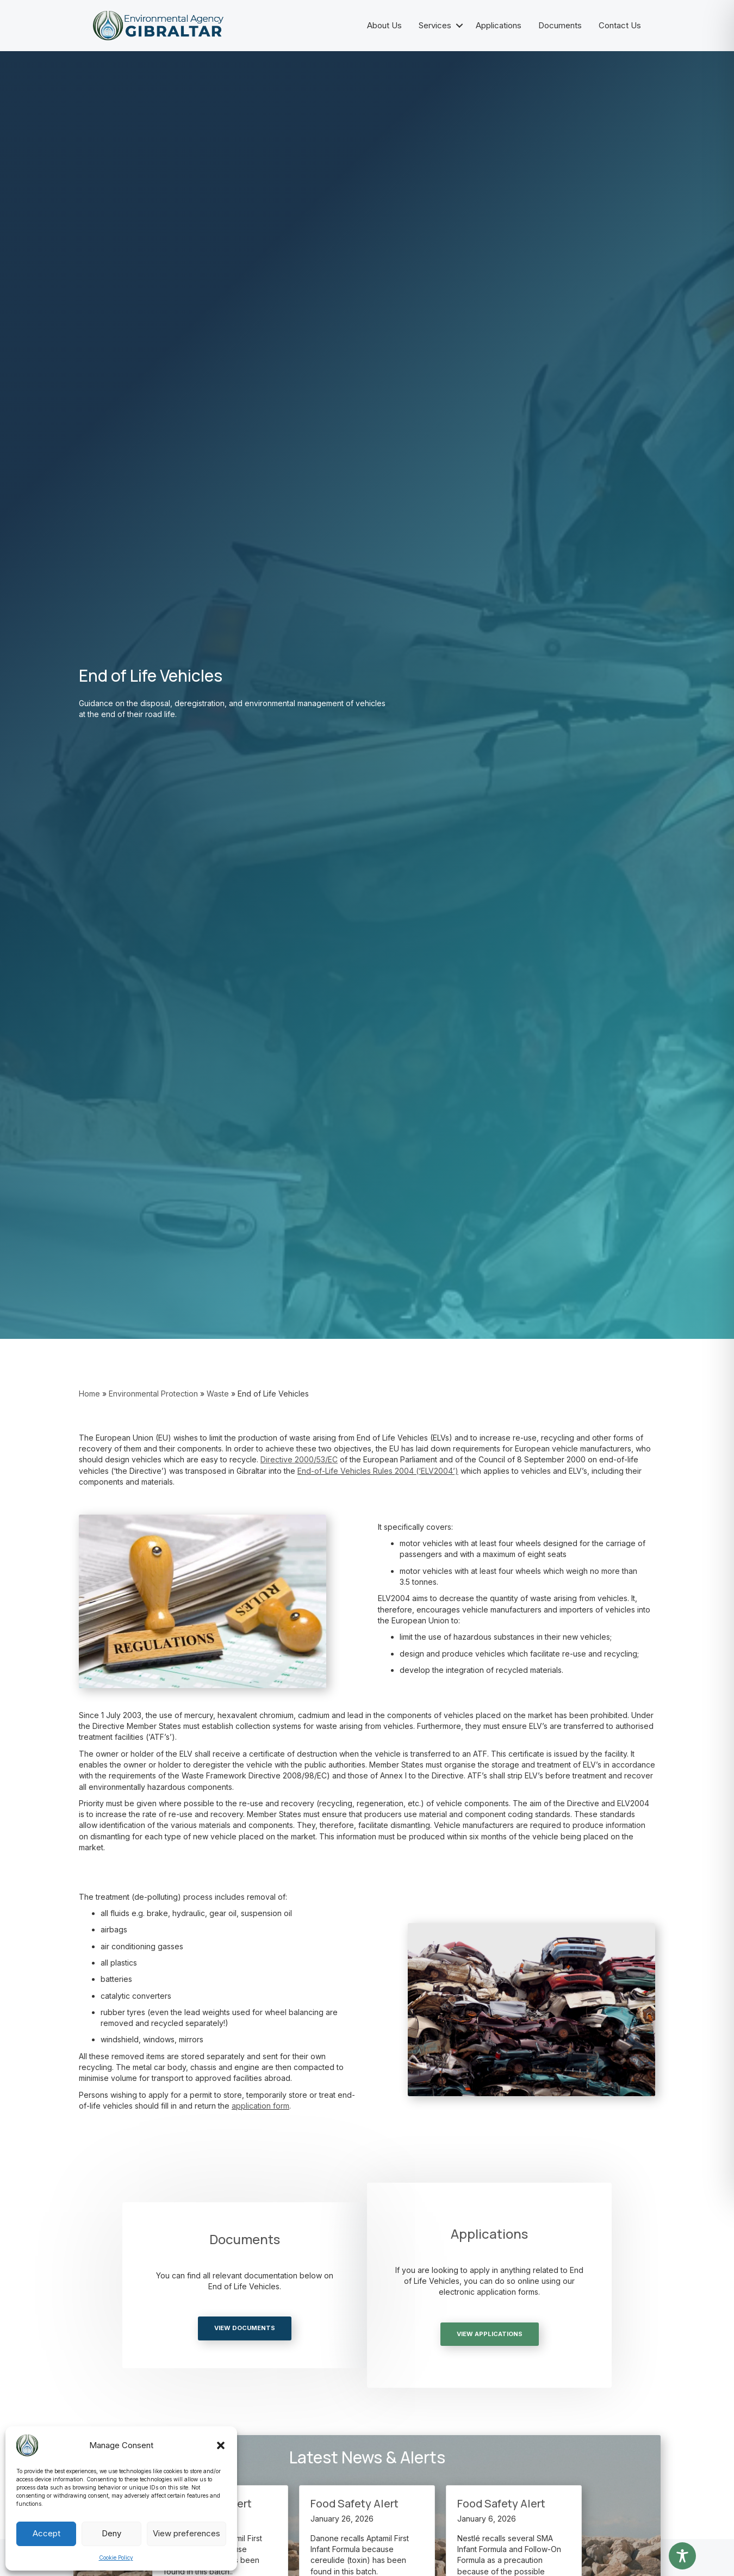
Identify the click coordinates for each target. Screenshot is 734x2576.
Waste (218, 1393)
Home (89, 1393)
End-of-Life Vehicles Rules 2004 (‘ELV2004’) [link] (377, 1470)
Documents (560, 25)
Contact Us (620, 25)
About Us (384, 25)
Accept (46, 2533)
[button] (220, 2445)
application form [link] (260, 2105)
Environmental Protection (153, 1393)
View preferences (186, 2533)
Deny (111, 2533)
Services (435, 25)
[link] (300, 1459)
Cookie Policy (116, 2557)
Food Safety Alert (354, 2503)
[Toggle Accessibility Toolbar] (682, 2556)
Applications (498, 25)
